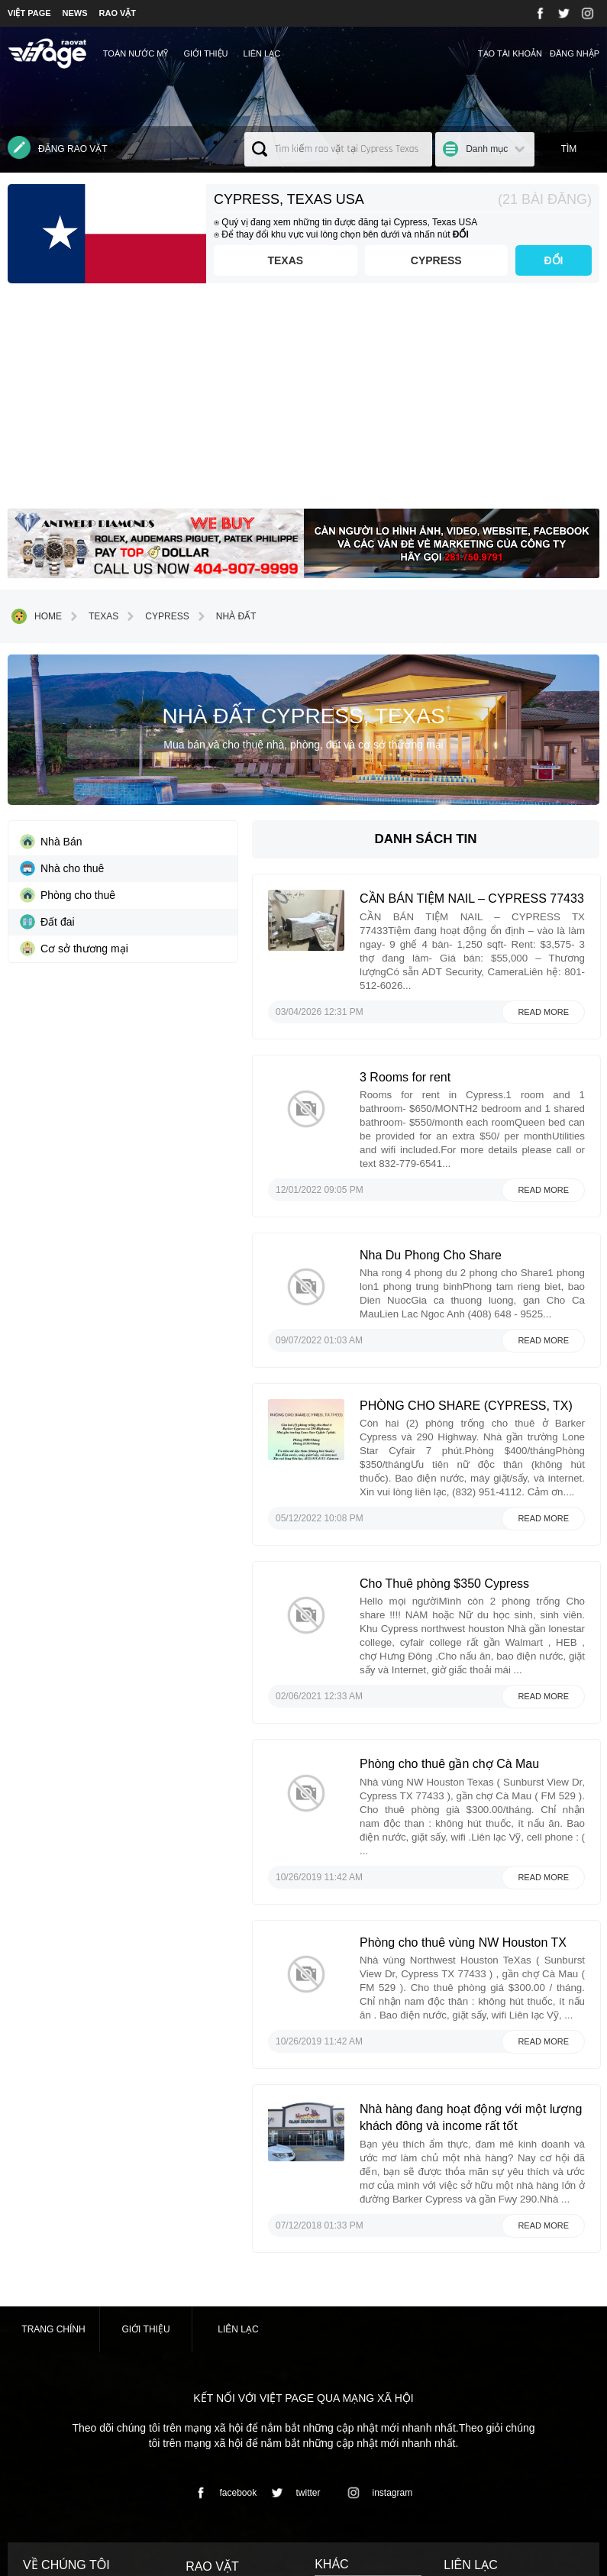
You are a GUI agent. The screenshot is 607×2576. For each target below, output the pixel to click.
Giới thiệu (205, 53)
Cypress (430, 260)
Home (36, 616)
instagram (377, 2269)
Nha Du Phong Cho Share (461, 1189)
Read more (543, 985)
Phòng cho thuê (67, 895)
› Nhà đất (205, 2416)
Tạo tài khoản (510, 53)
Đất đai (47, 921)
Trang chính (53, 2106)
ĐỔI (553, 260)
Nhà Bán (51, 841)
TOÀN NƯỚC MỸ (136, 53)
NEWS (75, 13)
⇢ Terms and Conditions (364, 2366)
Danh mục (487, 149)
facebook (223, 2269)
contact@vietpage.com (495, 2446)
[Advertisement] (303, 402)
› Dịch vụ (204, 2400)
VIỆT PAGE (29, 13)
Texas (268, 260)
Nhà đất (225, 616)
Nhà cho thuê (62, 868)
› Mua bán (206, 2385)
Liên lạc (262, 53)
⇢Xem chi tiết (54, 2465)
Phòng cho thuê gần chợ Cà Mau (480, 1620)
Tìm (569, 149)
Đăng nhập (574, 53)
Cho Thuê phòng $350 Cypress (475, 1479)
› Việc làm (206, 2370)
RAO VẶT (118, 13)
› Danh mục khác (220, 2432)
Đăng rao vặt (58, 147)
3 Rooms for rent (435, 1050)
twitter (293, 2269)
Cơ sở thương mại (74, 948)
